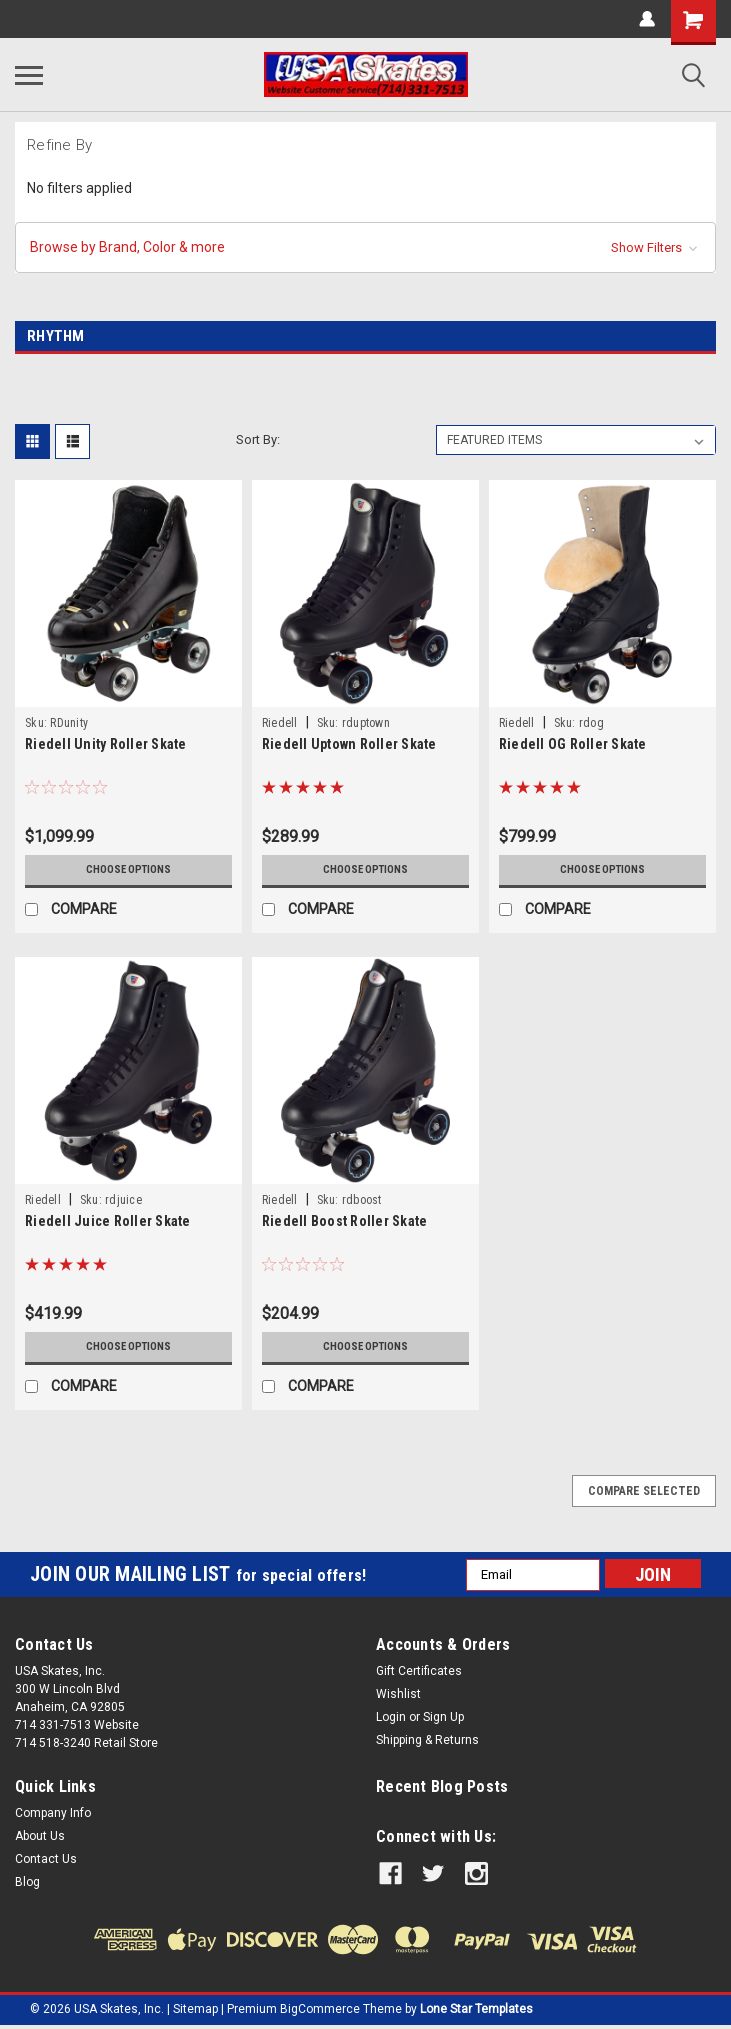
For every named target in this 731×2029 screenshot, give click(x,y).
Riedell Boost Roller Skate (345, 1221)
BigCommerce (320, 2009)
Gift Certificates (419, 1671)
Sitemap (195, 2009)
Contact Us (46, 1859)
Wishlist (398, 1694)
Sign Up (443, 1717)
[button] (365, 247)
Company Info (53, 1813)
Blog (27, 1882)
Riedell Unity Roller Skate (106, 744)
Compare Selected (644, 1491)
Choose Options (128, 870)
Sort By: (258, 439)
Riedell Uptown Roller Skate (349, 744)
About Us (40, 1836)
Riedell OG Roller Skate (573, 744)
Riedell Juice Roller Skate (108, 1221)
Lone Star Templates (476, 2009)
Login (391, 1717)
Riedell (280, 723)
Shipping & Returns (427, 1740)
